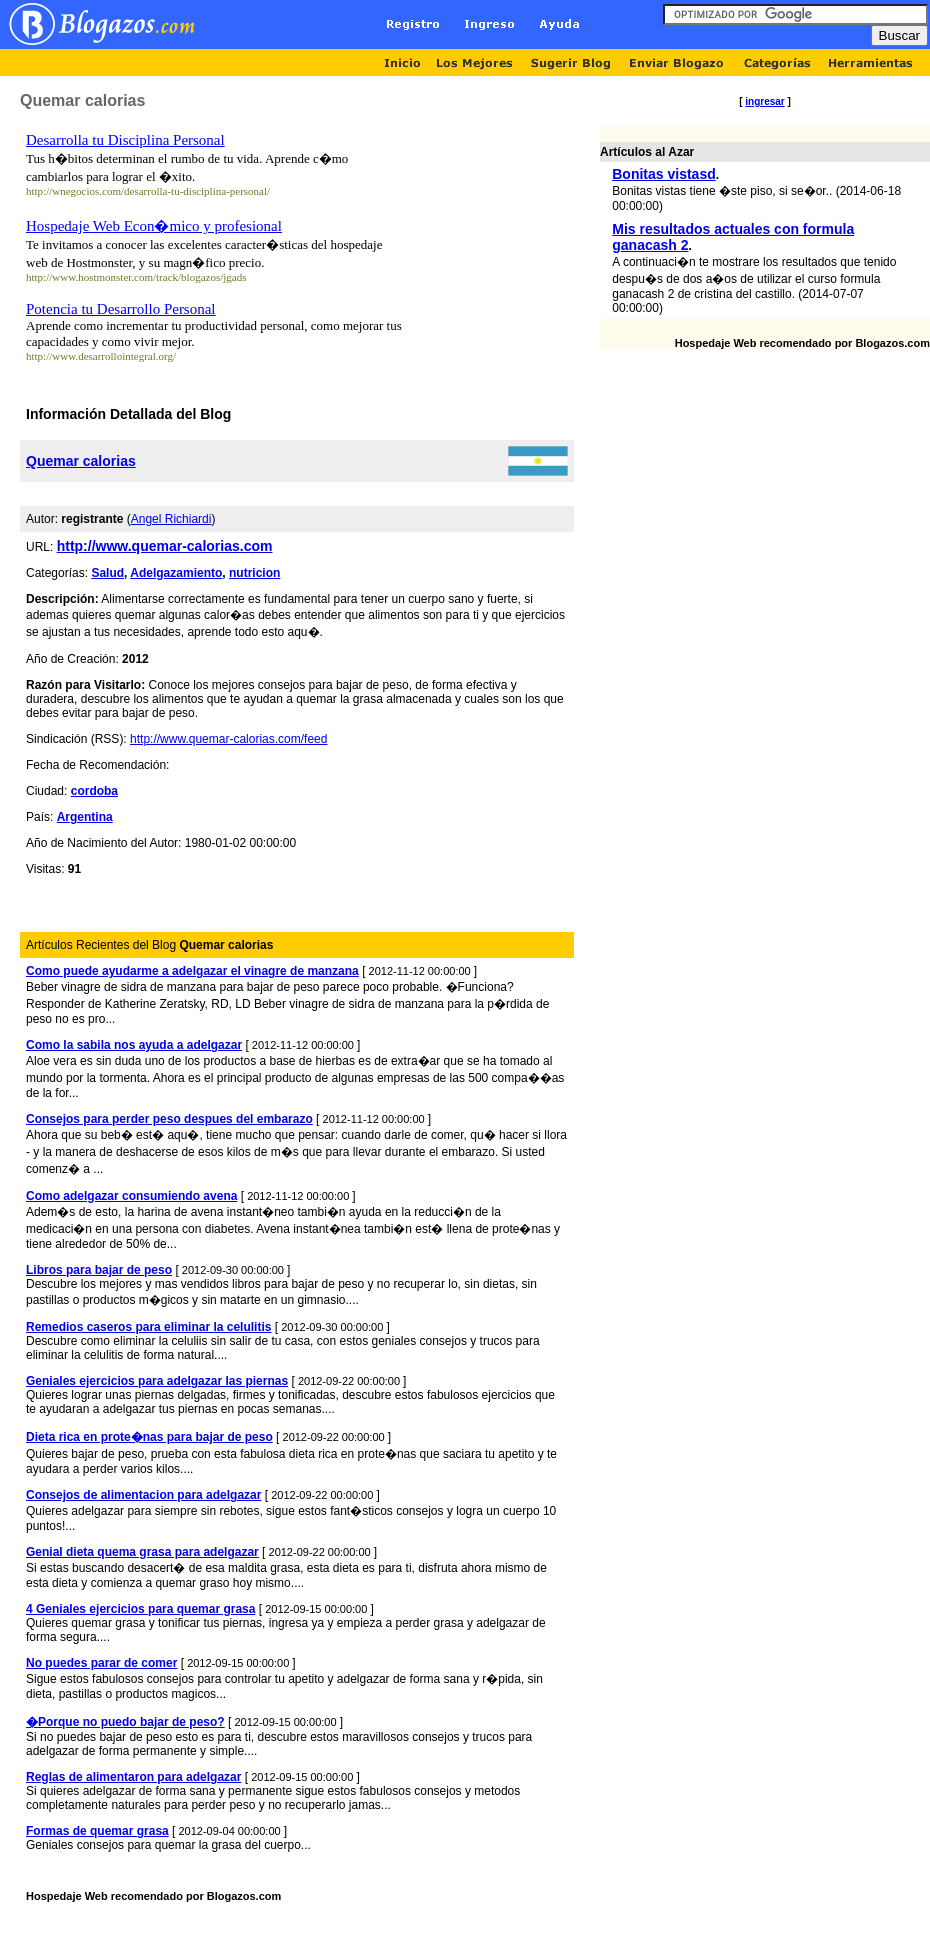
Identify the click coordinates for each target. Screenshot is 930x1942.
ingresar (764, 101)
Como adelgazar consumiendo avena (131, 1196)
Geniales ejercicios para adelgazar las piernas (157, 1381)
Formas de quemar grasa (97, 1831)
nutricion (254, 573)
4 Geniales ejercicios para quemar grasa (140, 1609)
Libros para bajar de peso (99, 1270)
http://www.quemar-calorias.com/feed (228, 739)
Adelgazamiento (176, 573)
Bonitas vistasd (663, 174)
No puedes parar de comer (101, 1663)
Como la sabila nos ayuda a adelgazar (134, 1045)
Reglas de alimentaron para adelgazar (133, 1777)
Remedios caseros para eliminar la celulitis (148, 1327)
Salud (107, 573)
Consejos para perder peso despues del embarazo (169, 1119)
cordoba (94, 791)
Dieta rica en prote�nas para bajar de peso (149, 1437)
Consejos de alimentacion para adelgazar (143, 1495)
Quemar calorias (81, 461)
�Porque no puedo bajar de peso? (125, 1722)
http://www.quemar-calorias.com (165, 546)
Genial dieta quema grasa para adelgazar (142, 1552)
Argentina (85, 817)
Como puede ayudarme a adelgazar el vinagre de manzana (192, 971)
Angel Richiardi (171, 519)
